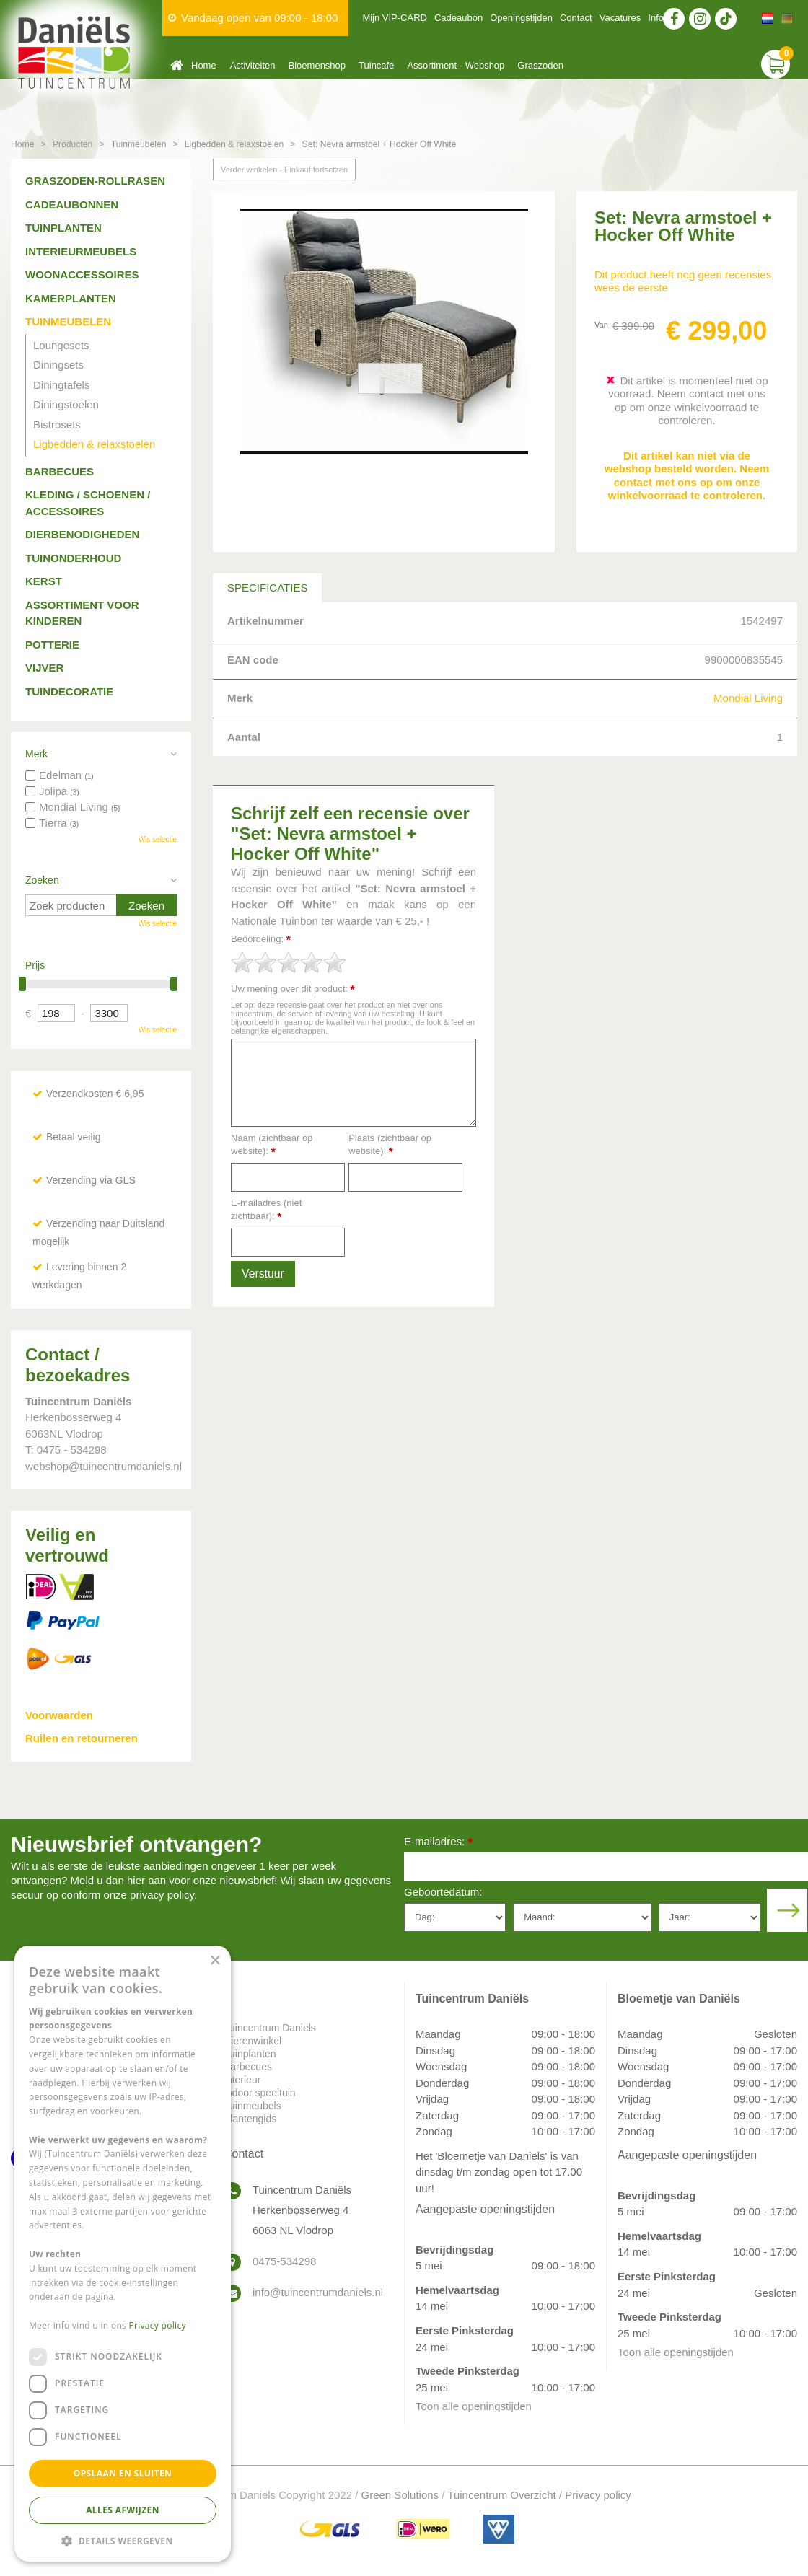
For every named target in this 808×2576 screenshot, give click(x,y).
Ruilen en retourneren (81, 1738)
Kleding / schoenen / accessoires (87, 502)
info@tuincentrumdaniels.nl (317, 2292)
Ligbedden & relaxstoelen (94, 444)
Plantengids (250, 2118)
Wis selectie (158, 839)
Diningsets (58, 365)
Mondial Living (748, 698)
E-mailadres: (438, 1842)
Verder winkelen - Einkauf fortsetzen (284, 169)
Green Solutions (400, 2495)
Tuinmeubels (252, 2105)
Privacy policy (598, 2495)
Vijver (44, 667)
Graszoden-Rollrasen (95, 181)
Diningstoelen (66, 404)
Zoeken (42, 880)
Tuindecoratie (69, 691)
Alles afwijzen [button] (122, 2510)
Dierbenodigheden (82, 534)
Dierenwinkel (252, 2041)
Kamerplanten (70, 298)
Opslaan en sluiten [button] (123, 2473)
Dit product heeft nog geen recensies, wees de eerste (684, 281)
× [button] (214, 1961)
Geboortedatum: (443, 1892)
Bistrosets (57, 424)
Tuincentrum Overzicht (501, 2495)
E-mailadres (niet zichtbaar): (266, 1210)
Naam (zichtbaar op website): (271, 1145)
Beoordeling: (261, 939)
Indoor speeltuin (260, 2092)
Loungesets (61, 345)
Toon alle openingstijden (474, 2406)
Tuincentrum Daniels (270, 2028)
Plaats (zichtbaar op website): (389, 1145)
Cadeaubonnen (71, 204)
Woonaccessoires (82, 274)
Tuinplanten (63, 227)
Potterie (52, 644)
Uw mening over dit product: (293, 989)
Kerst (43, 581)
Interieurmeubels (80, 251)
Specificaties (267, 587)
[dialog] (122, 2254)
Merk (36, 754)
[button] (122, 2540)
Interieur (242, 2079)
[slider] (288, 962)
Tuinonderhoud (73, 558)
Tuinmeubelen (68, 321)
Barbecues (59, 471)
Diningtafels (61, 385)
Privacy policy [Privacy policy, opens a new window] (157, 2325)
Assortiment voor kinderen (82, 613)
